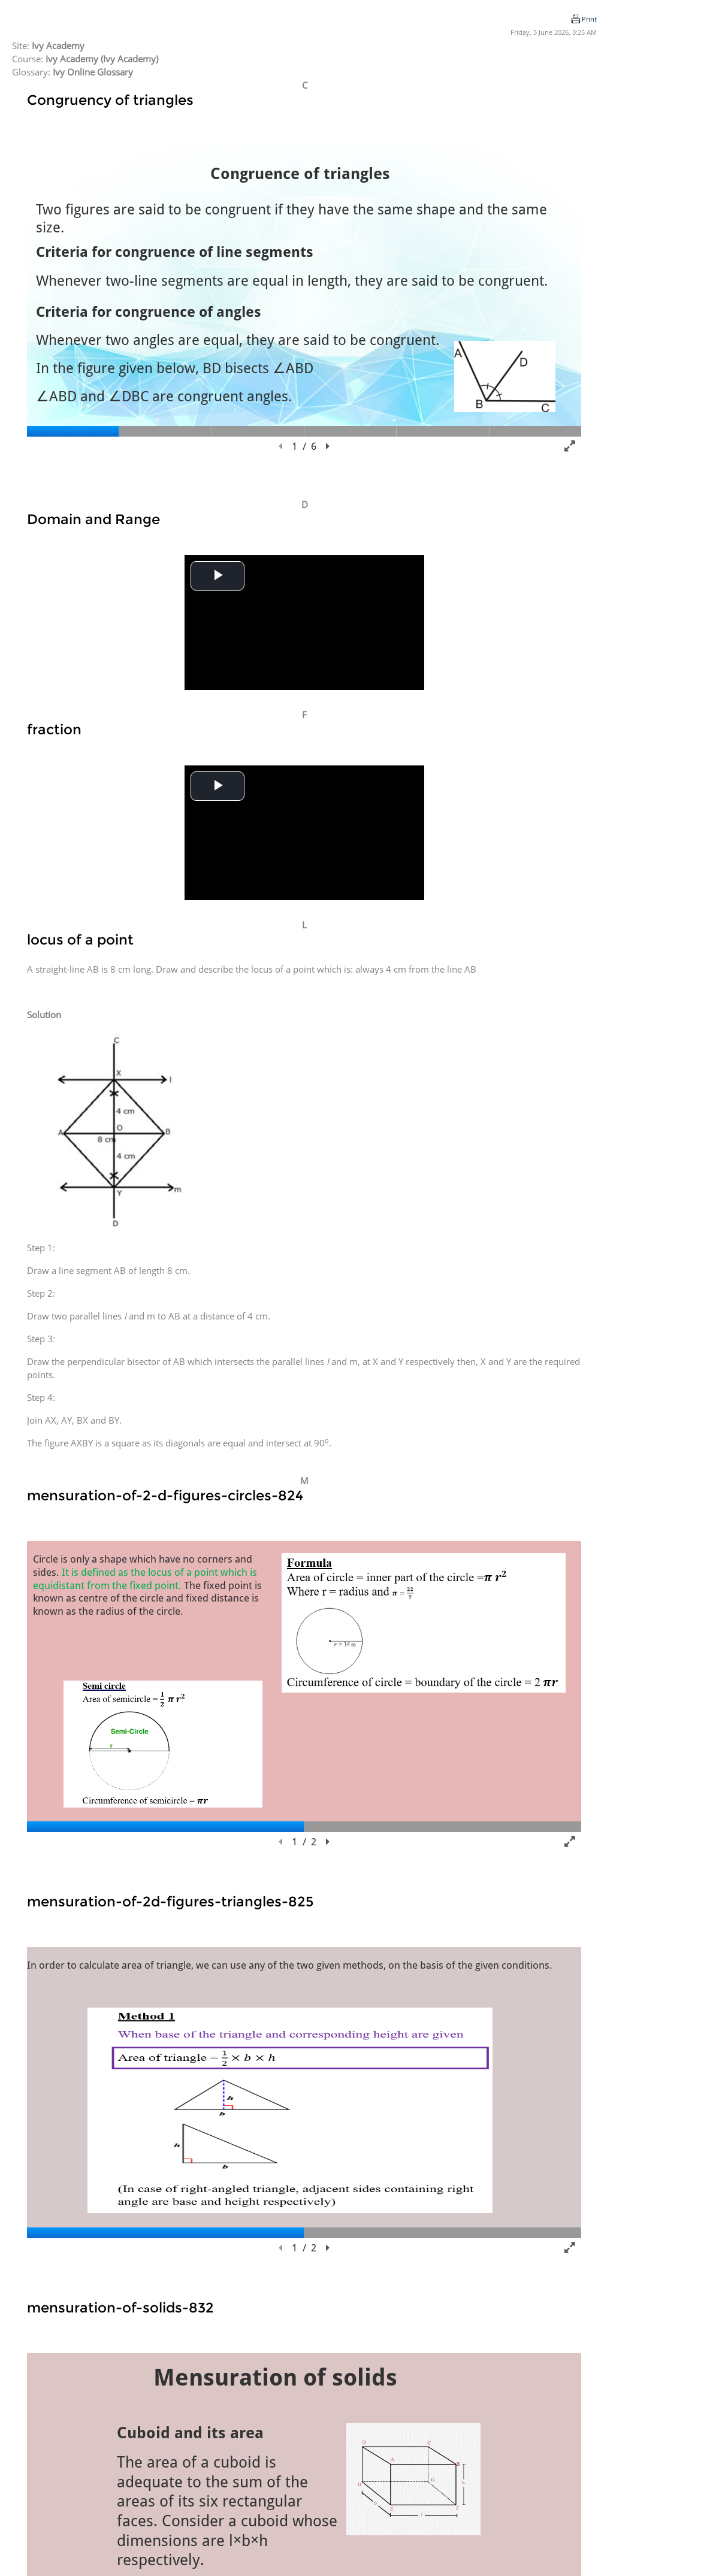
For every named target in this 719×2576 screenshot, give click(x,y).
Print (589, 18)
